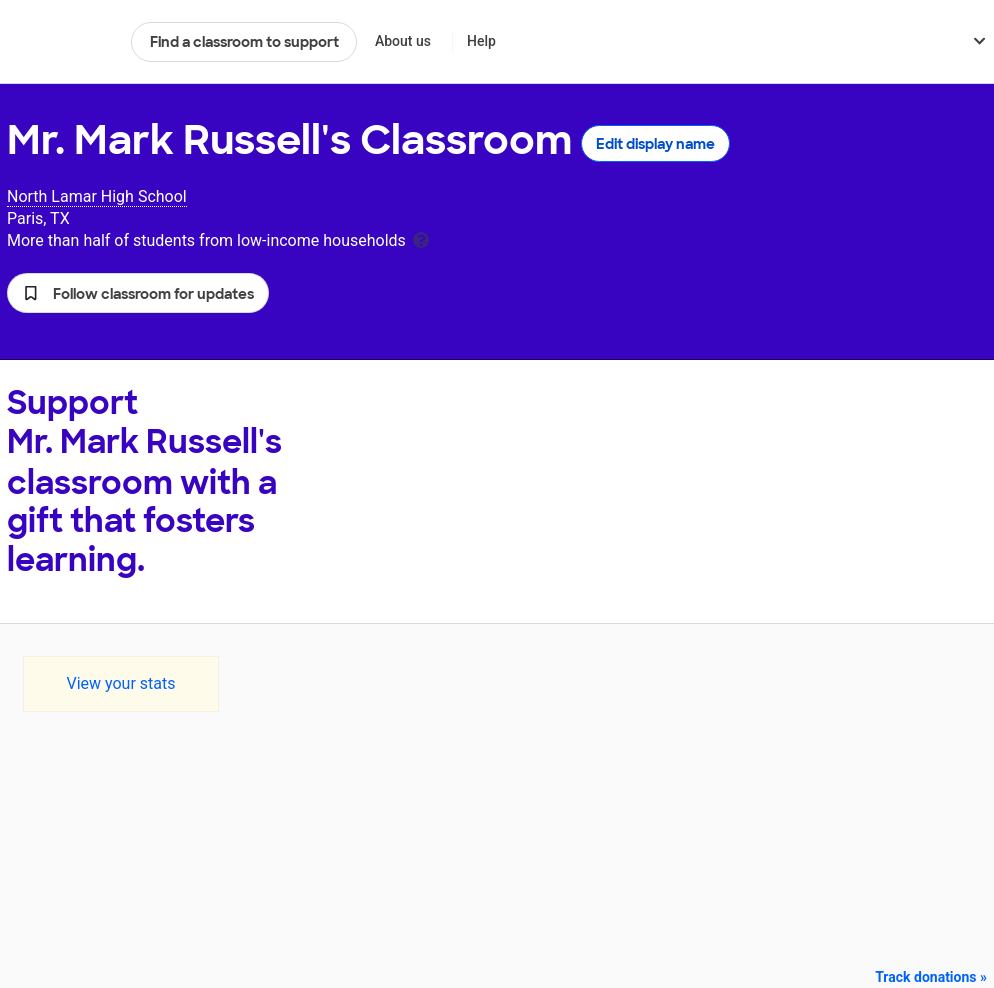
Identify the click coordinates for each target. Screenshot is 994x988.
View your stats (120, 683)
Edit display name (655, 144)
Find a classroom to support (244, 42)
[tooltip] (421, 238)
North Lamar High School (97, 196)
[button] (138, 293)
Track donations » (931, 977)
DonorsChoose (60, 42)
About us (403, 41)
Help (481, 41)
